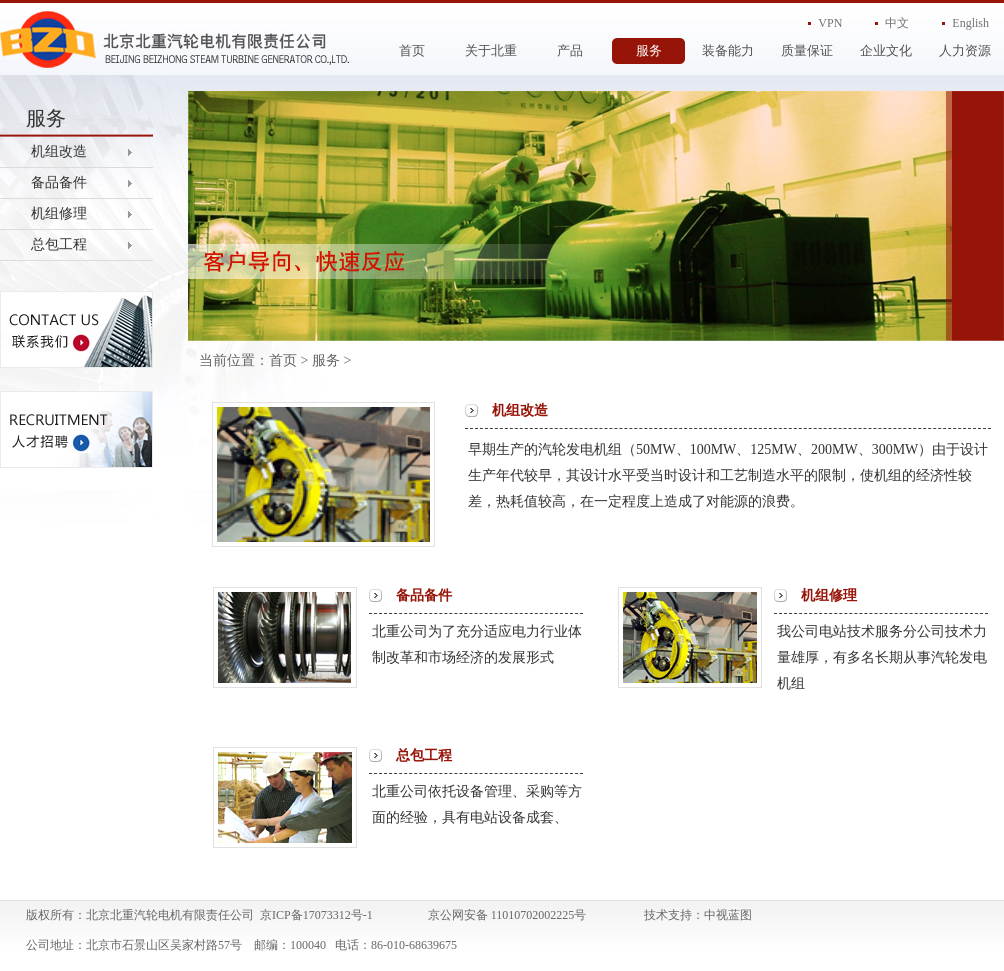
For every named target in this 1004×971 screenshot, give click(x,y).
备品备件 (59, 182)
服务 (649, 50)
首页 (412, 50)
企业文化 (886, 50)
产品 (570, 50)
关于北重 (491, 50)
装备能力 (728, 50)
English (970, 23)
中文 (897, 23)
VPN (830, 23)
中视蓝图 (728, 915)
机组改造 (59, 151)
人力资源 (965, 50)
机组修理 (59, 213)
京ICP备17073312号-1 (316, 915)
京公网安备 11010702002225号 (507, 915)
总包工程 (59, 244)
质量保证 (807, 50)
